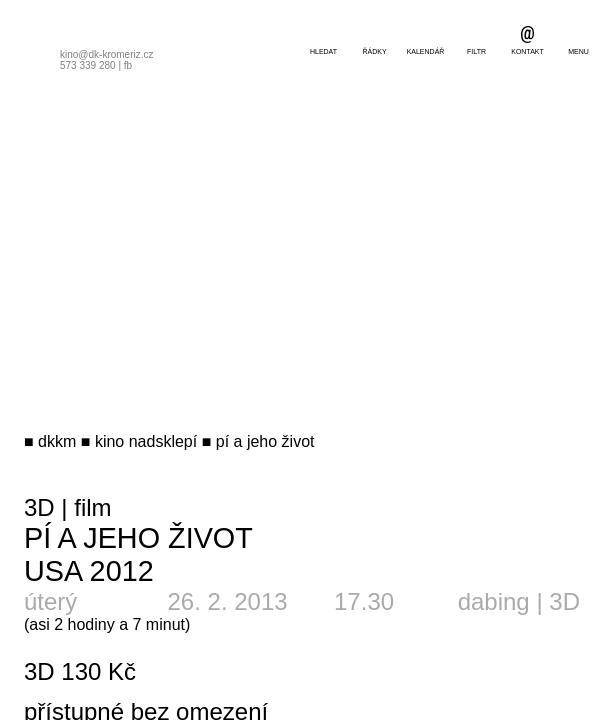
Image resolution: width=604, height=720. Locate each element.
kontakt (527, 51)
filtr (476, 51)
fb (128, 65)
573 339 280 (88, 65)
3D (39, 507)
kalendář (426, 51)
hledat (323, 51)
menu (578, 51)
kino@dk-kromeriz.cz (107, 54)
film (92, 507)
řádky (374, 51)
